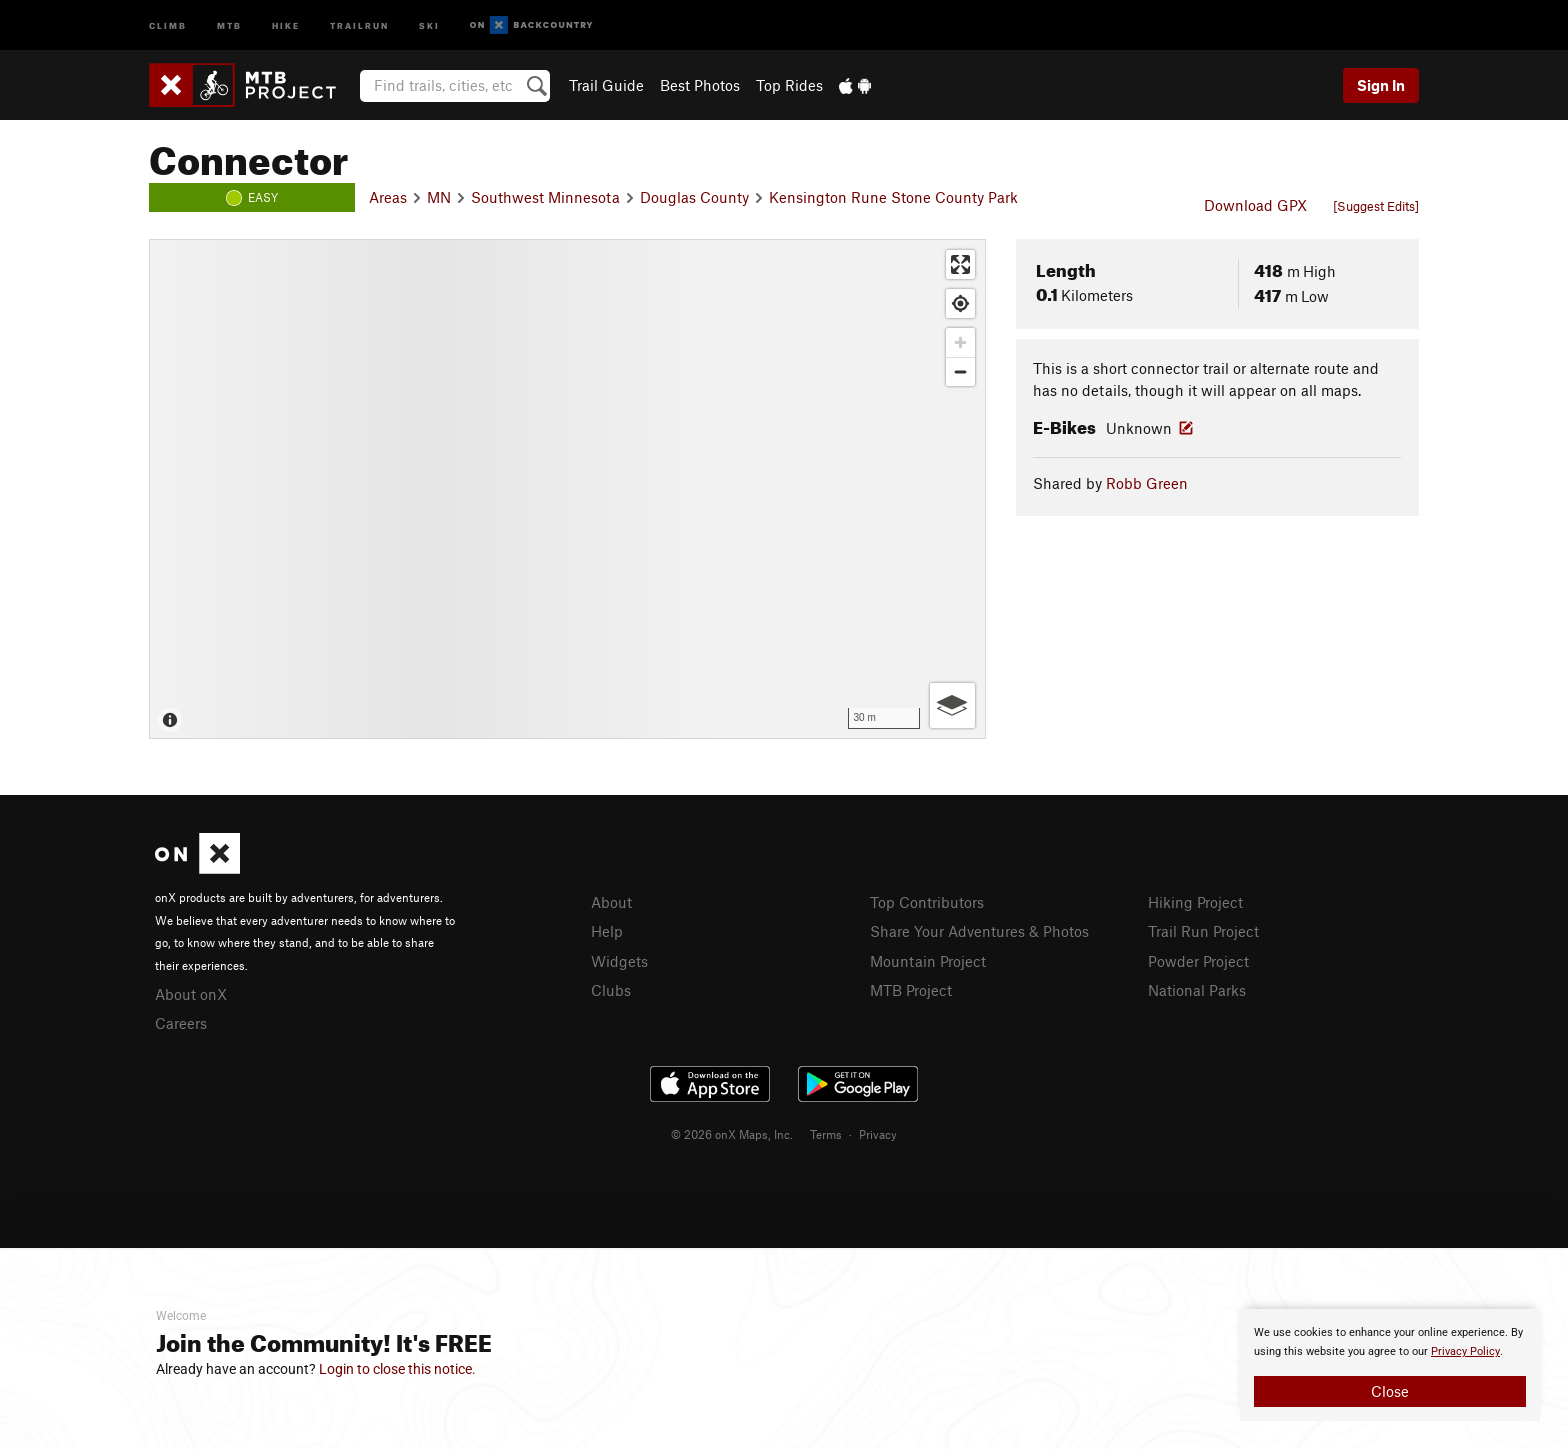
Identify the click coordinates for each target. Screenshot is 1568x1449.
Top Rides (789, 85)
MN (439, 197)
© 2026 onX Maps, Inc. (732, 1134)
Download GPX (1255, 205)
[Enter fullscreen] (960, 264)
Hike (286, 24)
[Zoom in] (960, 342)
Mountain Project (928, 961)
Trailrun (359, 24)
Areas (388, 197)
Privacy (878, 1134)
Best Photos (700, 85)
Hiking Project (1195, 902)
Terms (826, 1134)
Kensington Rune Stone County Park (893, 197)
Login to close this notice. (397, 1369)
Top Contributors (927, 902)
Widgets (619, 961)
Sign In (1381, 85)
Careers (181, 1023)
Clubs (611, 990)
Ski (429, 24)
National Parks (1197, 990)
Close (1390, 1391)
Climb (168, 24)
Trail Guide (606, 85)
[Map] (567, 489)
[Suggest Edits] (1376, 206)
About (611, 902)
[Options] (952, 705)
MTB (229, 24)
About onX (191, 994)
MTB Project (911, 990)
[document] (1390, 1365)
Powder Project (1198, 961)
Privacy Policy (1465, 1351)
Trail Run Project (1203, 931)
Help (607, 931)
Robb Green (1147, 483)
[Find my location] (960, 303)
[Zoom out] (960, 371)
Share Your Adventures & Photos (979, 931)
